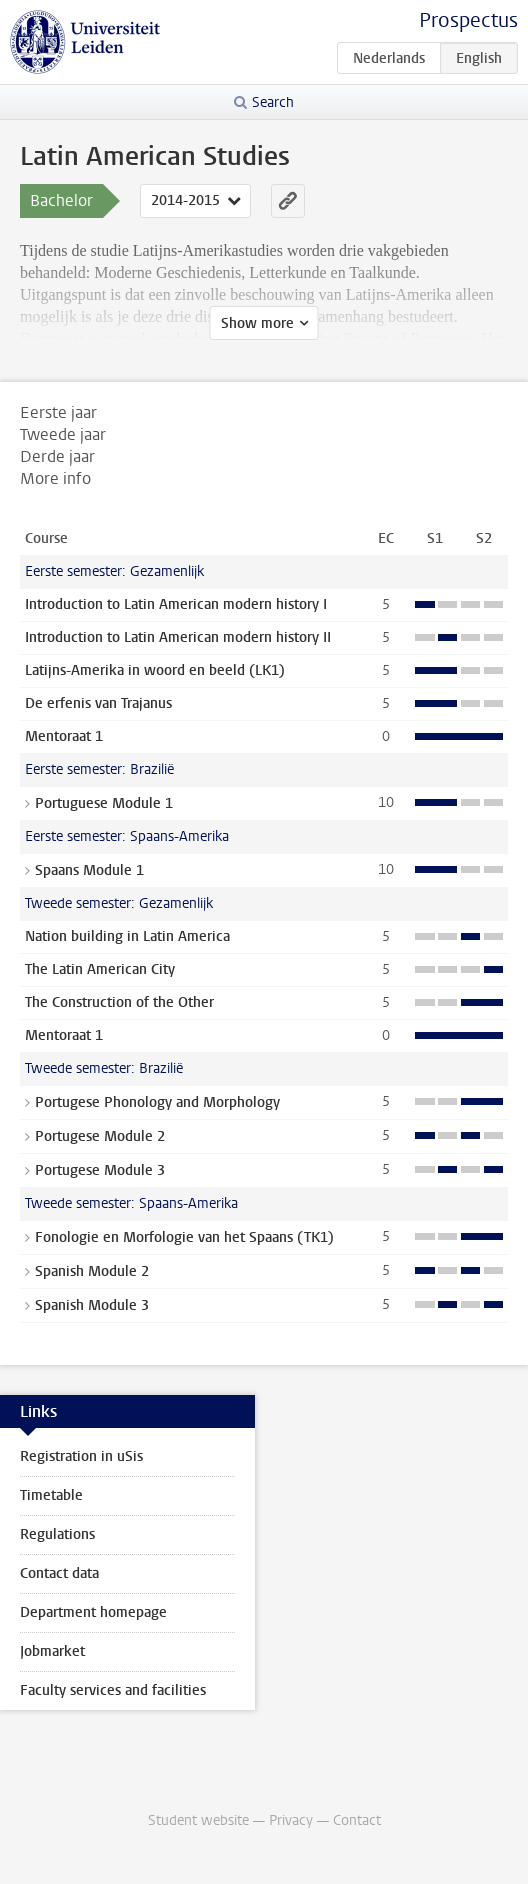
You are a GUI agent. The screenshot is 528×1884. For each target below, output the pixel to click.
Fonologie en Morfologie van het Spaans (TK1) (184, 1237)
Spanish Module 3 (92, 1305)
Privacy (291, 1820)
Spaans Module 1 (89, 870)
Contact (357, 1820)
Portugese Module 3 (100, 1170)
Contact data (59, 1573)
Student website (198, 1820)
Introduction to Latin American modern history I (176, 604)
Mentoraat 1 (64, 736)
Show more (257, 323)
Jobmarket (52, 1651)
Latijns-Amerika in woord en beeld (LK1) (155, 670)
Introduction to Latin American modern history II (178, 637)
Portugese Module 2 (100, 1136)
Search (273, 102)
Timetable (51, 1495)
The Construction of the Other (119, 1002)
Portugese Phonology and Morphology (157, 1102)
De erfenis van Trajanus (98, 703)
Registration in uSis (81, 1456)
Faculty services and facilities (113, 1690)
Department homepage (93, 1612)
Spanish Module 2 (92, 1271)
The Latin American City (100, 969)
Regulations (57, 1534)
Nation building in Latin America (127, 936)
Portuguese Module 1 (104, 803)
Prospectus (468, 20)
